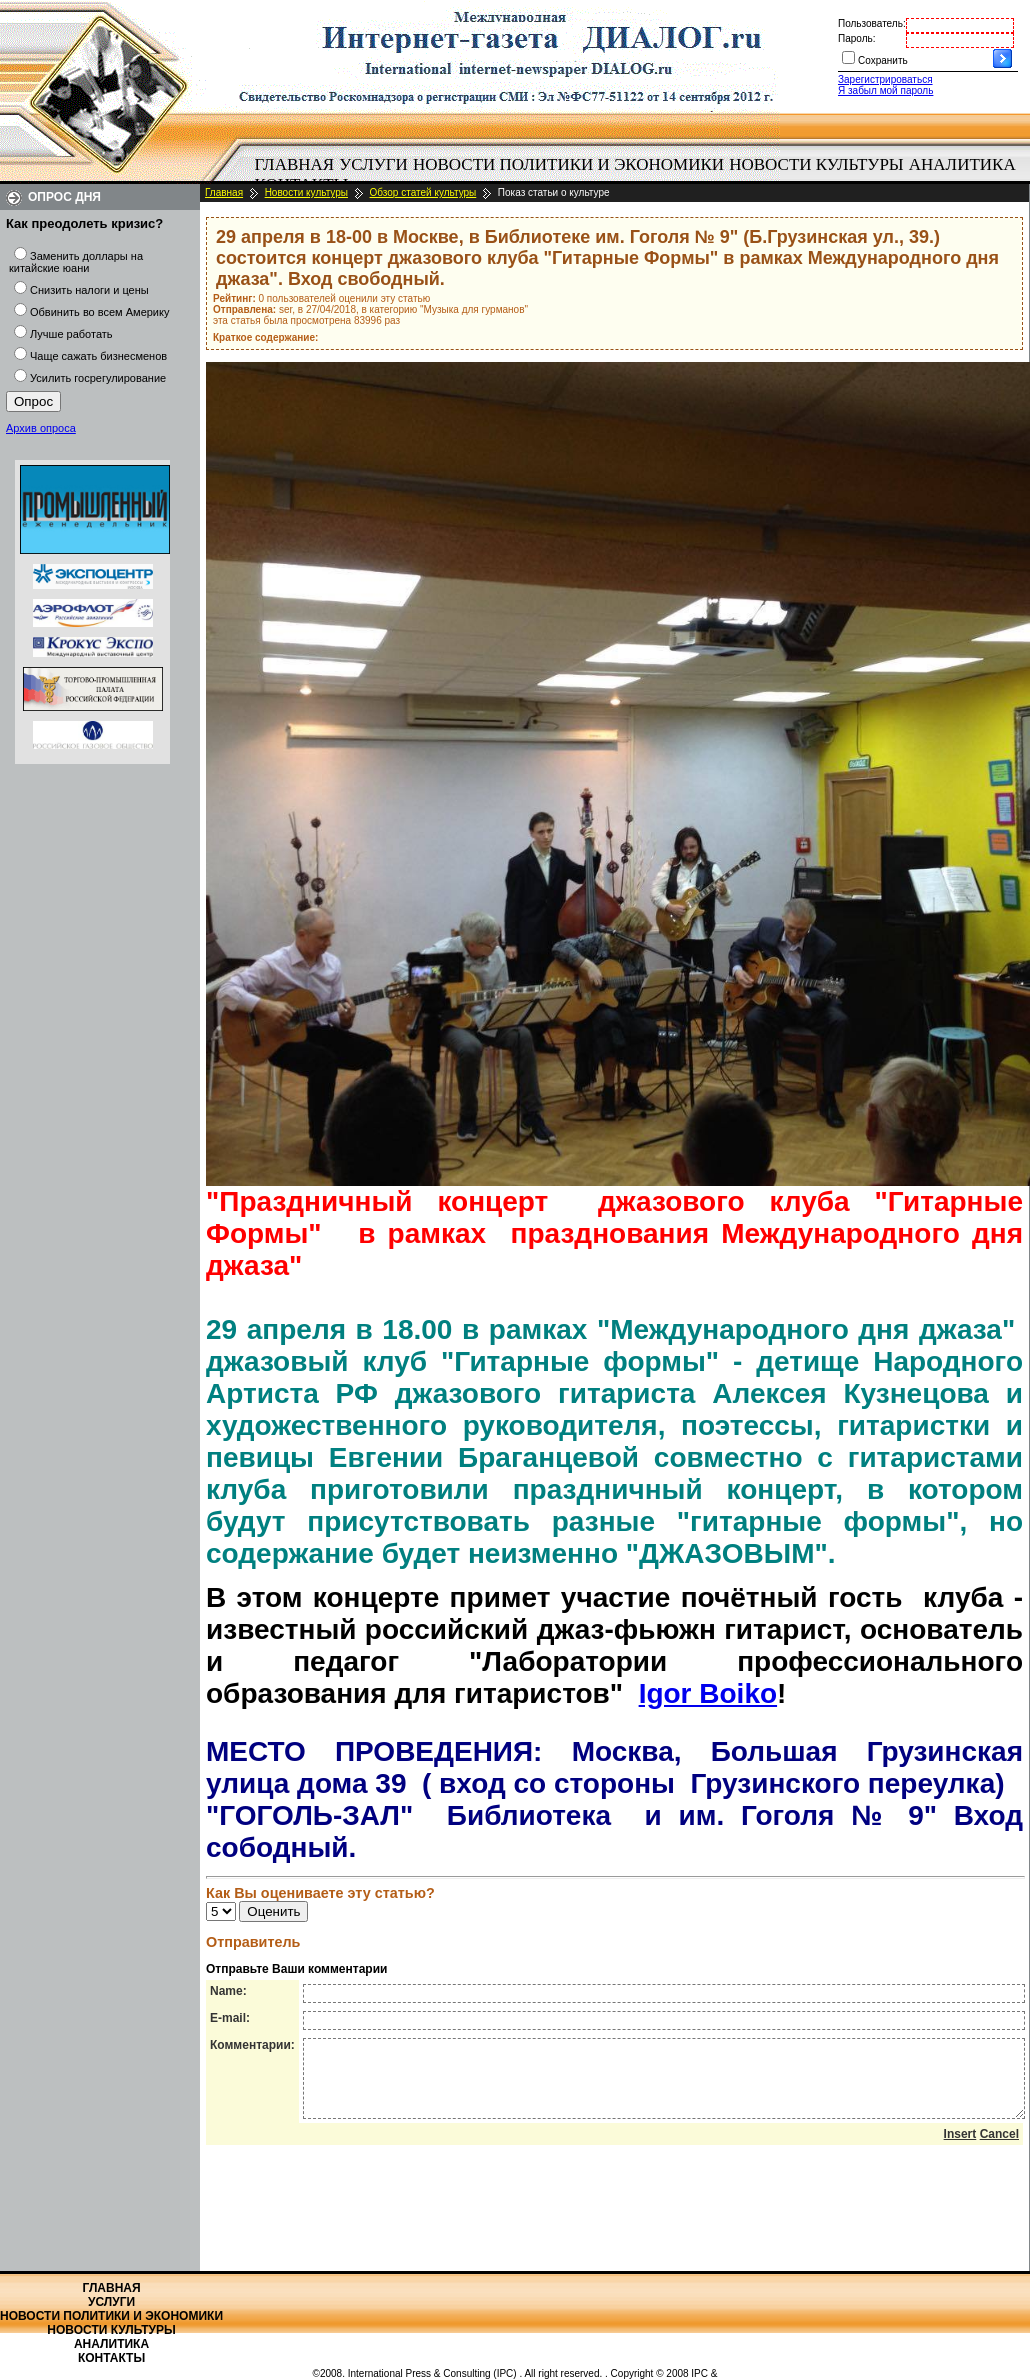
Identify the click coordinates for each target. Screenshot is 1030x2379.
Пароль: (856, 38)
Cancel (999, 2149)
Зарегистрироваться (885, 79)
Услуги (373, 164)
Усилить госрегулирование (98, 378)
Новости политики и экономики (568, 164)
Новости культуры (816, 164)
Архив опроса (41, 428)
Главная (295, 164)
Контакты (111, 2358)
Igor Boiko (708, 1693)
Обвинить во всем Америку (99, 312)
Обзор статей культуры (423, 192)
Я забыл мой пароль (885, 90)
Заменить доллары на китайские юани (76, 262)
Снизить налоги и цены (89, 290)
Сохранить (883, 60)
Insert (960, 2149)
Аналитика (962, 164)
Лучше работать (71, 334)
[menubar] (640, 175)
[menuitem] (294, 165)
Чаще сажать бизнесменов (98, 356)
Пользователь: (872, 23)
